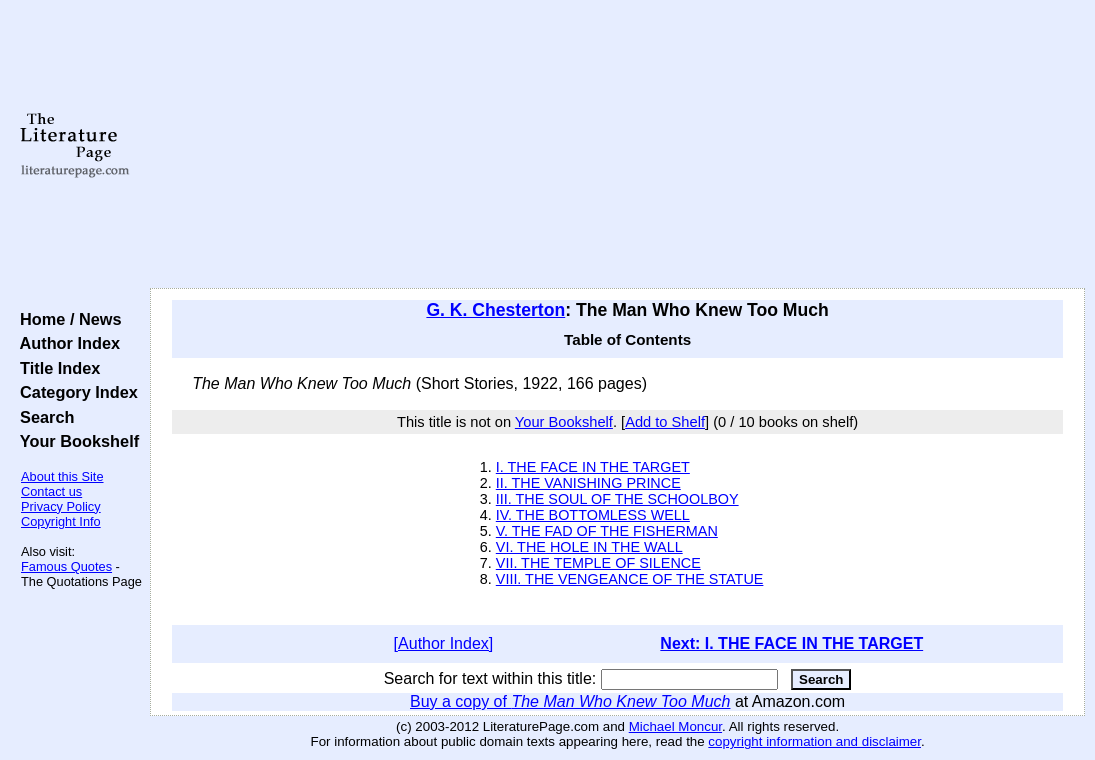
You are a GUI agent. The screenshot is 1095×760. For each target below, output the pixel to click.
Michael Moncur (675, 726)
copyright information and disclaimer (814, 741)
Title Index (55, 368)
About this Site (62, 476)
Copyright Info (61, 521)
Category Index (74, 392)
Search (42, 417)
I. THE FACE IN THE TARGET (593, 467)
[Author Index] (444, 643)
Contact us (51, 491)
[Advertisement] (617, 145)
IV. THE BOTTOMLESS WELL (593, 515)
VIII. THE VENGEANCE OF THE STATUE (630, 579)
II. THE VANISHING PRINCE (588, 483)
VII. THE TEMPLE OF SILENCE (598, 563)
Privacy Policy (61, 506)
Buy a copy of (570, 701)
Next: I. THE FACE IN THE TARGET (791, 643)
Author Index (65, 343)
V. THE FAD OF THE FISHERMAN (607, 531)
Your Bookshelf (75, 441)
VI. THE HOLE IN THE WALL (589, 547)
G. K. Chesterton (495, 310)
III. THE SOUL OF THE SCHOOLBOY (617, 499)
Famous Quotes (66, 566)
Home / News (66, 319)
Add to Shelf (665, 422)
